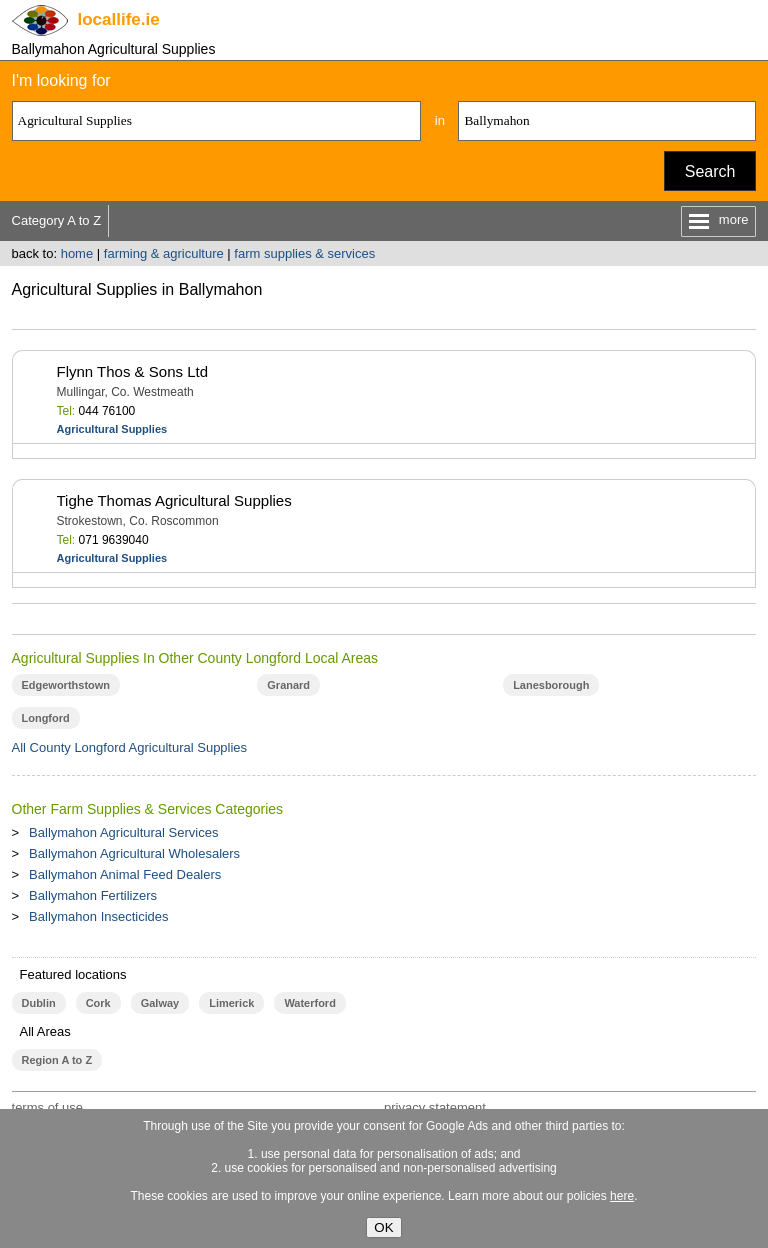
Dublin (39, 1003)
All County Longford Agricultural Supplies (130, 747)
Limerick (231, 1003)
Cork (98, 1003)
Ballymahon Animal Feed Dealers (125, 874)
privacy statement (435, 1107)
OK (383, 1227)
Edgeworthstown (66, 685)
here (622, 1196)
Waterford (309, 1003)
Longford (46, 718)
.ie (119, 19)
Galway (160, 1003)
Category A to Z (57, 220)
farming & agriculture (164, 253)
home (77, 253)
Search (710, 171)
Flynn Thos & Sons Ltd (132, 371)
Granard (288, 685)
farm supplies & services (304, 253)
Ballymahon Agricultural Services (123, 832)
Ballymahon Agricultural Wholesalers (134, 853)
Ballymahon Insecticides (98, 916)
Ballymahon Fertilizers (93, 895)
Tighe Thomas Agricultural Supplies (174, 500)
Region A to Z (57, 1060)
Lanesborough (551, 685)
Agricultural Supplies (112, 429)
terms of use (48, 1107)
